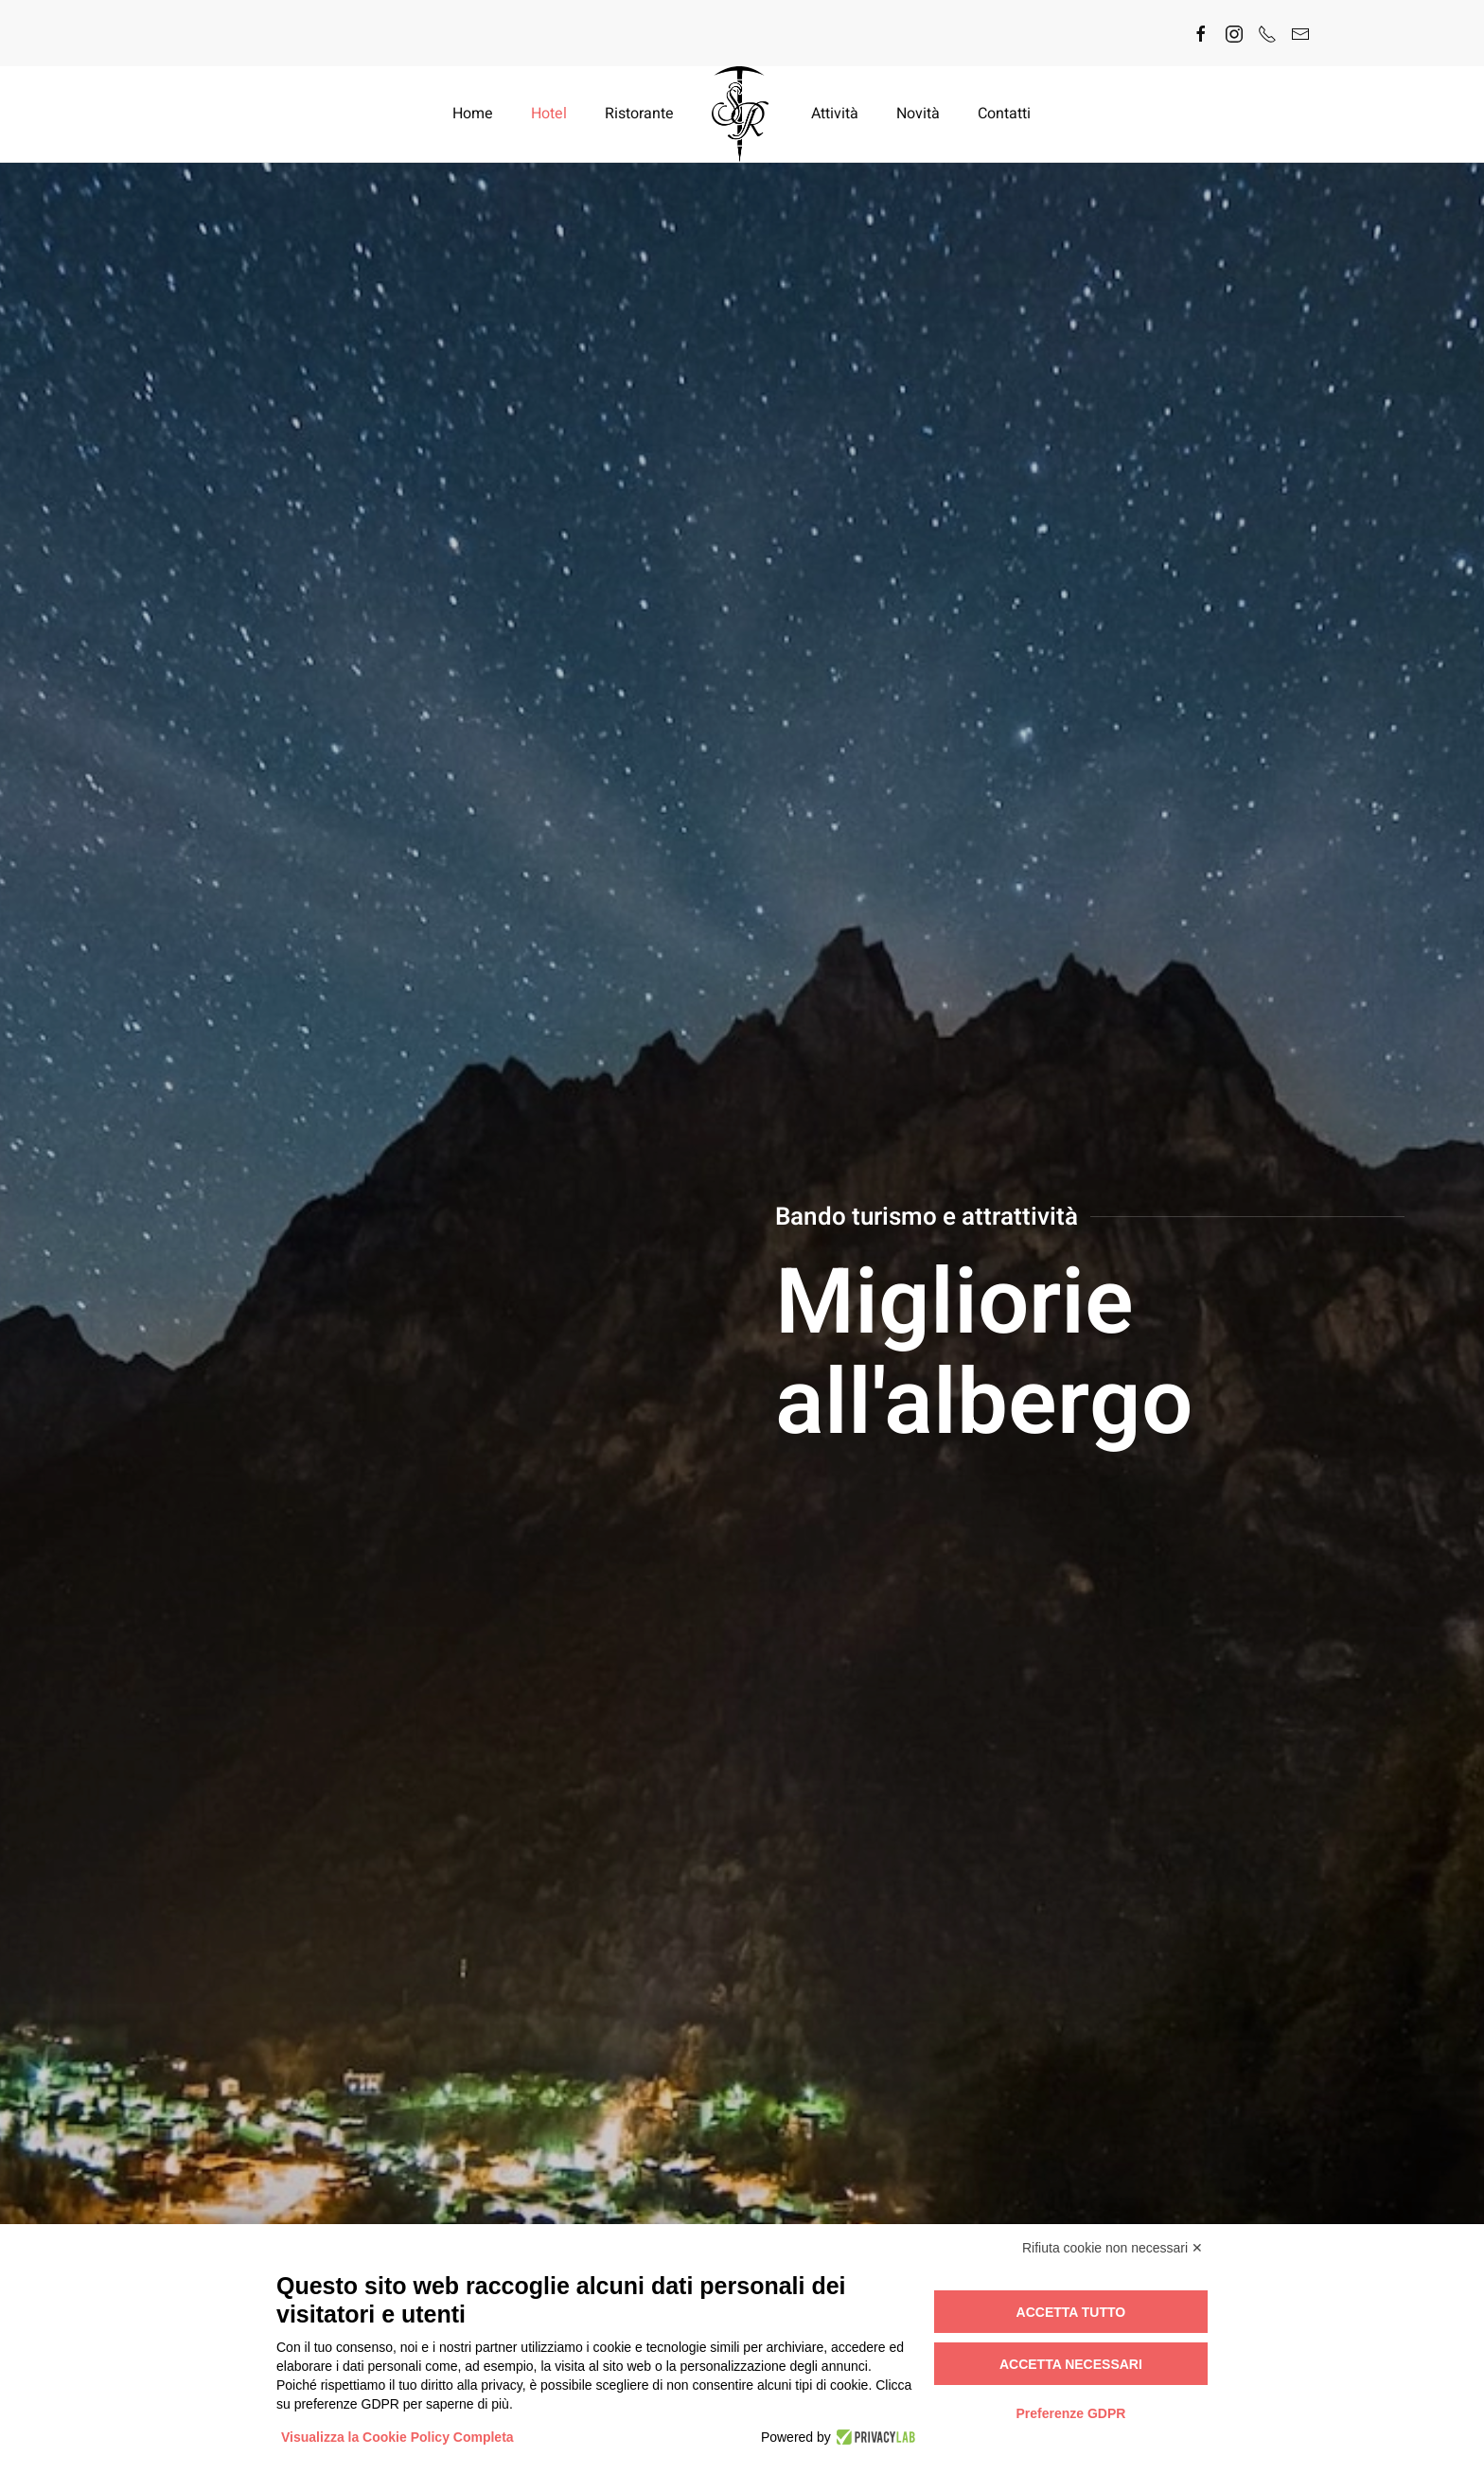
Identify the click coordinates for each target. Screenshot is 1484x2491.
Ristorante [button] (639, 113)
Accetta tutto (1071, 2312)
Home (472, 113)
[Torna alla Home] (742, 114)
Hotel (549, 113)
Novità (918, 113)
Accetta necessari (1070, 2364)
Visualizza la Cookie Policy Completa (397, 2437)
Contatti (1004, 113)
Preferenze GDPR (1070, 2413)
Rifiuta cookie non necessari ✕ (1112, 2247)
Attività (834, 113)
